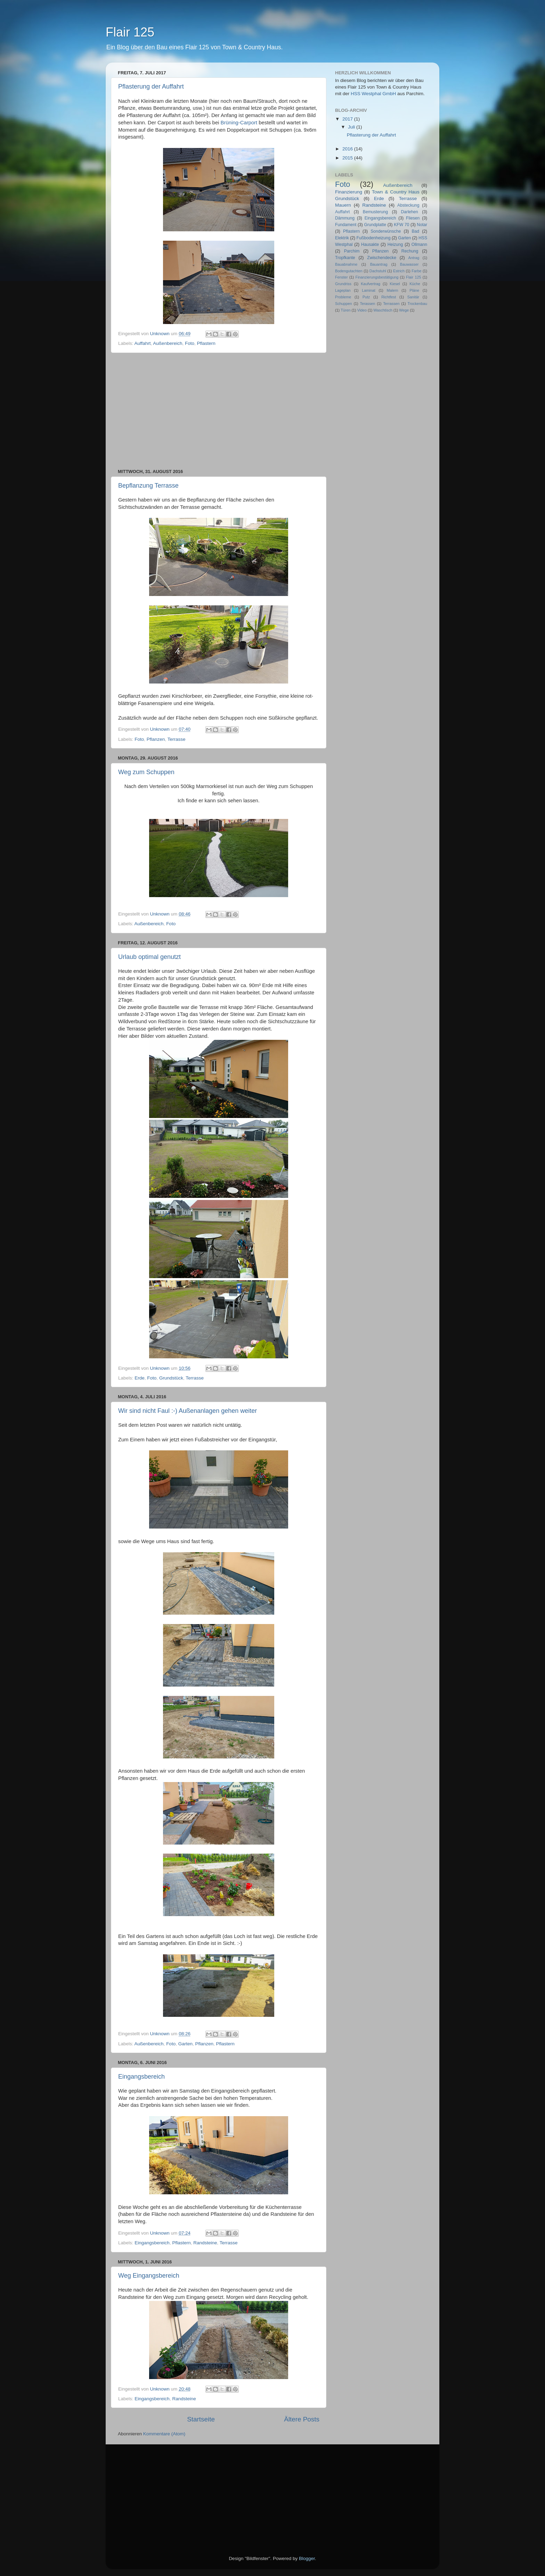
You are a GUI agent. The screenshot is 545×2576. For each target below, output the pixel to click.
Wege (404, 310)
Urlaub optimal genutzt (149, 956)
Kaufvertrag (370, 284)
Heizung (395, 244)
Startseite (201, 2419)
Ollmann (419, 244)
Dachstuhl (377, 271)
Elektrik (342, 237)
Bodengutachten (349, 271)
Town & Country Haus (396, 191)
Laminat (368, 290)
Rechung (409, 251)
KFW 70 (401, 224)
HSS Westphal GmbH (373, 93)
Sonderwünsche (386, 231)
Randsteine (205, 2242)
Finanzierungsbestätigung (377, 277)
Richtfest (388, 297)
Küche (414, 284)
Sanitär (413, 297)
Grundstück (171, 1378)
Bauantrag (379, 264)
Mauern (343, 205)
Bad (415, 231)
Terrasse (177, 739)
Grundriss (343, 284)
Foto (189, 343)
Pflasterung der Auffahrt (151, 86)
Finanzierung (348, 191)
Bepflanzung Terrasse (148, 485)
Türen (345, 310)
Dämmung (345, 218)
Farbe (416, 271)
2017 (348, 119)
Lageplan (342, 290)
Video (362, 310)
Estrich (399, 271)
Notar (422, 224)
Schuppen (343, 303)
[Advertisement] (218, 410)
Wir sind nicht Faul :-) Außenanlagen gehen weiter (187, 1410)
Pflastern (206, 343)
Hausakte (370, 244)
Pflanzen (156, 739)
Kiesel (395, 284)
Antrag (414, 258)
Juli (352, 127)
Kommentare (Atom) (164, 2433)
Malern (392, 290)
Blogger (307, 2558)
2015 (348, 157)
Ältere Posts (301, 2419)
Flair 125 (413, 277)
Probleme (343, 297)
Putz (366, 297)
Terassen (367, 303)
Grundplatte (375, 224)
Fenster (341, 277)
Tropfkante (345, 257)
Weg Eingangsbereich (148, 2275)
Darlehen (409, 211)
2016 (348, 148)
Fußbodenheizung (374, 237)
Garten (185, 2043)
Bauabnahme (346, 264)
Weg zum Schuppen (146, 772)
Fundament (345, 224)
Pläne (414, 290)
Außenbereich (167, 343)
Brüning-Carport (239, 122)
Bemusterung (375, 211)
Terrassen (391, 303)
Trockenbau (417, 303)
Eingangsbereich (141, 2076)
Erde (140, 1378)
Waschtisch (382, 310)
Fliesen (413, 218)
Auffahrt (143, 343)
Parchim (352, 251)
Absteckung (408, 205)
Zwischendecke (381, 257)
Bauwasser (409, 264)
